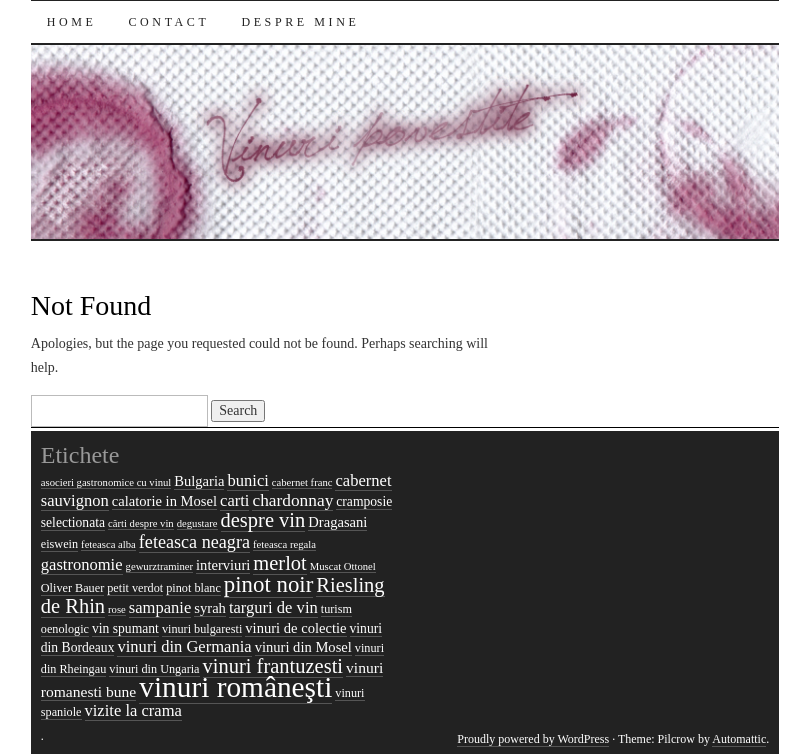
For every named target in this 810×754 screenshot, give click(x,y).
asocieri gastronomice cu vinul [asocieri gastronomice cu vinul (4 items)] (106, 482)
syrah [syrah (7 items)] (210, 608)
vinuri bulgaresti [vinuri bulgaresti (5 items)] (202, 629)
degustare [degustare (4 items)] (197, 523)
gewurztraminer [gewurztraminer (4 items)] (159, 566)
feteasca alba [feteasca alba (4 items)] (108, 544)
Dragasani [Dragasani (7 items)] (337, 522)
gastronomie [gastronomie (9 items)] (82, 564)
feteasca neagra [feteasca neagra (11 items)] (194, 542)
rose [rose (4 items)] (117, 609)
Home (72, 22)
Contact (169, 22)
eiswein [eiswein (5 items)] (59, 544)
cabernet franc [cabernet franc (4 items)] (302, 482)
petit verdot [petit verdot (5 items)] (135, 588)
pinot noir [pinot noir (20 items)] (268, 584)
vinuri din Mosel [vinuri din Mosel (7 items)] (303, 647)
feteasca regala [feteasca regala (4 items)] (284, 544)
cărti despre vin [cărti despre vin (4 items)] (141, 523)
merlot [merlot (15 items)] (279, 563)
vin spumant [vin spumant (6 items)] (125, 628)
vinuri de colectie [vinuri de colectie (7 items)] (295, 628)
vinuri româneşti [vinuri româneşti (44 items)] (235, 687)
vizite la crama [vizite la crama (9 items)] (133, 710)
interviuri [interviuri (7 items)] (223, 565)
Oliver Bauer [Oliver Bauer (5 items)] (72, 588)
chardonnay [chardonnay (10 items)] (292, 500)
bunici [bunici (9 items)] (247, 480)
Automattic (739, 739)
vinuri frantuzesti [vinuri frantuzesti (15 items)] (273, 666)
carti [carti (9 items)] (234, 500)
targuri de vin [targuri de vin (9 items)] (273, 607)
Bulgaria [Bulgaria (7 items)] (199, 481)
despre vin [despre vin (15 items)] (263, 520)
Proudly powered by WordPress (533, 739)
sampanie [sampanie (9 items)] (160, 607)
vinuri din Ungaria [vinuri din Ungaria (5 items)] (154, 669)
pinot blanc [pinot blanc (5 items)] (193, 588)
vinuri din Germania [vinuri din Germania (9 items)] (184, 646)
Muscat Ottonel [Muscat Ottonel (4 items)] (343, 566)
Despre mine (300, 22)
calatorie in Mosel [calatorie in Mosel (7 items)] (164, 501)
